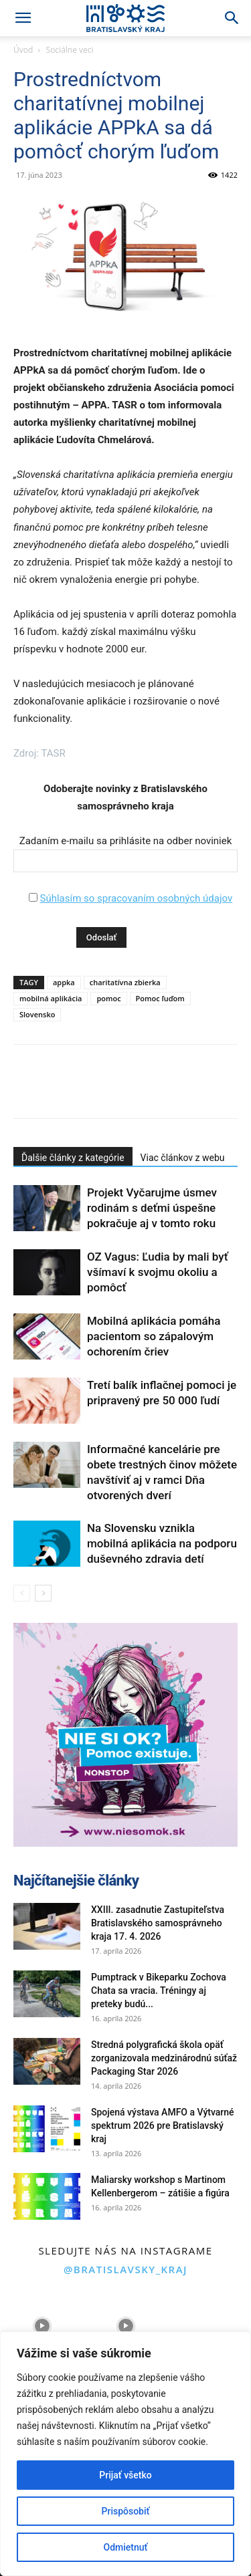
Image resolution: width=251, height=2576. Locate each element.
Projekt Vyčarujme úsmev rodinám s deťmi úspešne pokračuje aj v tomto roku (152, 1208)
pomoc (108, 998)
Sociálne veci (70, 49)
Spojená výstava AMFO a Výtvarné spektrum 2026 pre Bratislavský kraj (162, 2125)
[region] (125, 2453)
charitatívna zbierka (125, 982)
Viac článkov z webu (183, 1157)
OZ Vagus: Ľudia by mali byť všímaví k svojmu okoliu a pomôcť (157, 1272)
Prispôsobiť (126, 2511)
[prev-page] (21, 1593)
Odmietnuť (126, 2547)
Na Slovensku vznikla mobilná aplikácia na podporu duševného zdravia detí (162, 1543)
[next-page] (43, 1593)
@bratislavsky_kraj (125, 2269)
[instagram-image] (42, 2326)
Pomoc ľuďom (160, 998)
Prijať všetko (125, 2475)
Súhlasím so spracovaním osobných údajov (135, 898)
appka (64, 982)
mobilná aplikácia (50, 998)
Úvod (23, 49)
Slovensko (37, 1014)
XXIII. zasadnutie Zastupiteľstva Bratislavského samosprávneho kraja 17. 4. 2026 (157, 1923)
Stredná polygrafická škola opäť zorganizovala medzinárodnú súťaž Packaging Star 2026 (164, 2058)
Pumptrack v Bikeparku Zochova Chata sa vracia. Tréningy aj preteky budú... (158, 1990)
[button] (22, 18)
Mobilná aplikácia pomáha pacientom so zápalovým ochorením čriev (153, 1336)
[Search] (232, 18)
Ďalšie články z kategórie (72, 1157)
